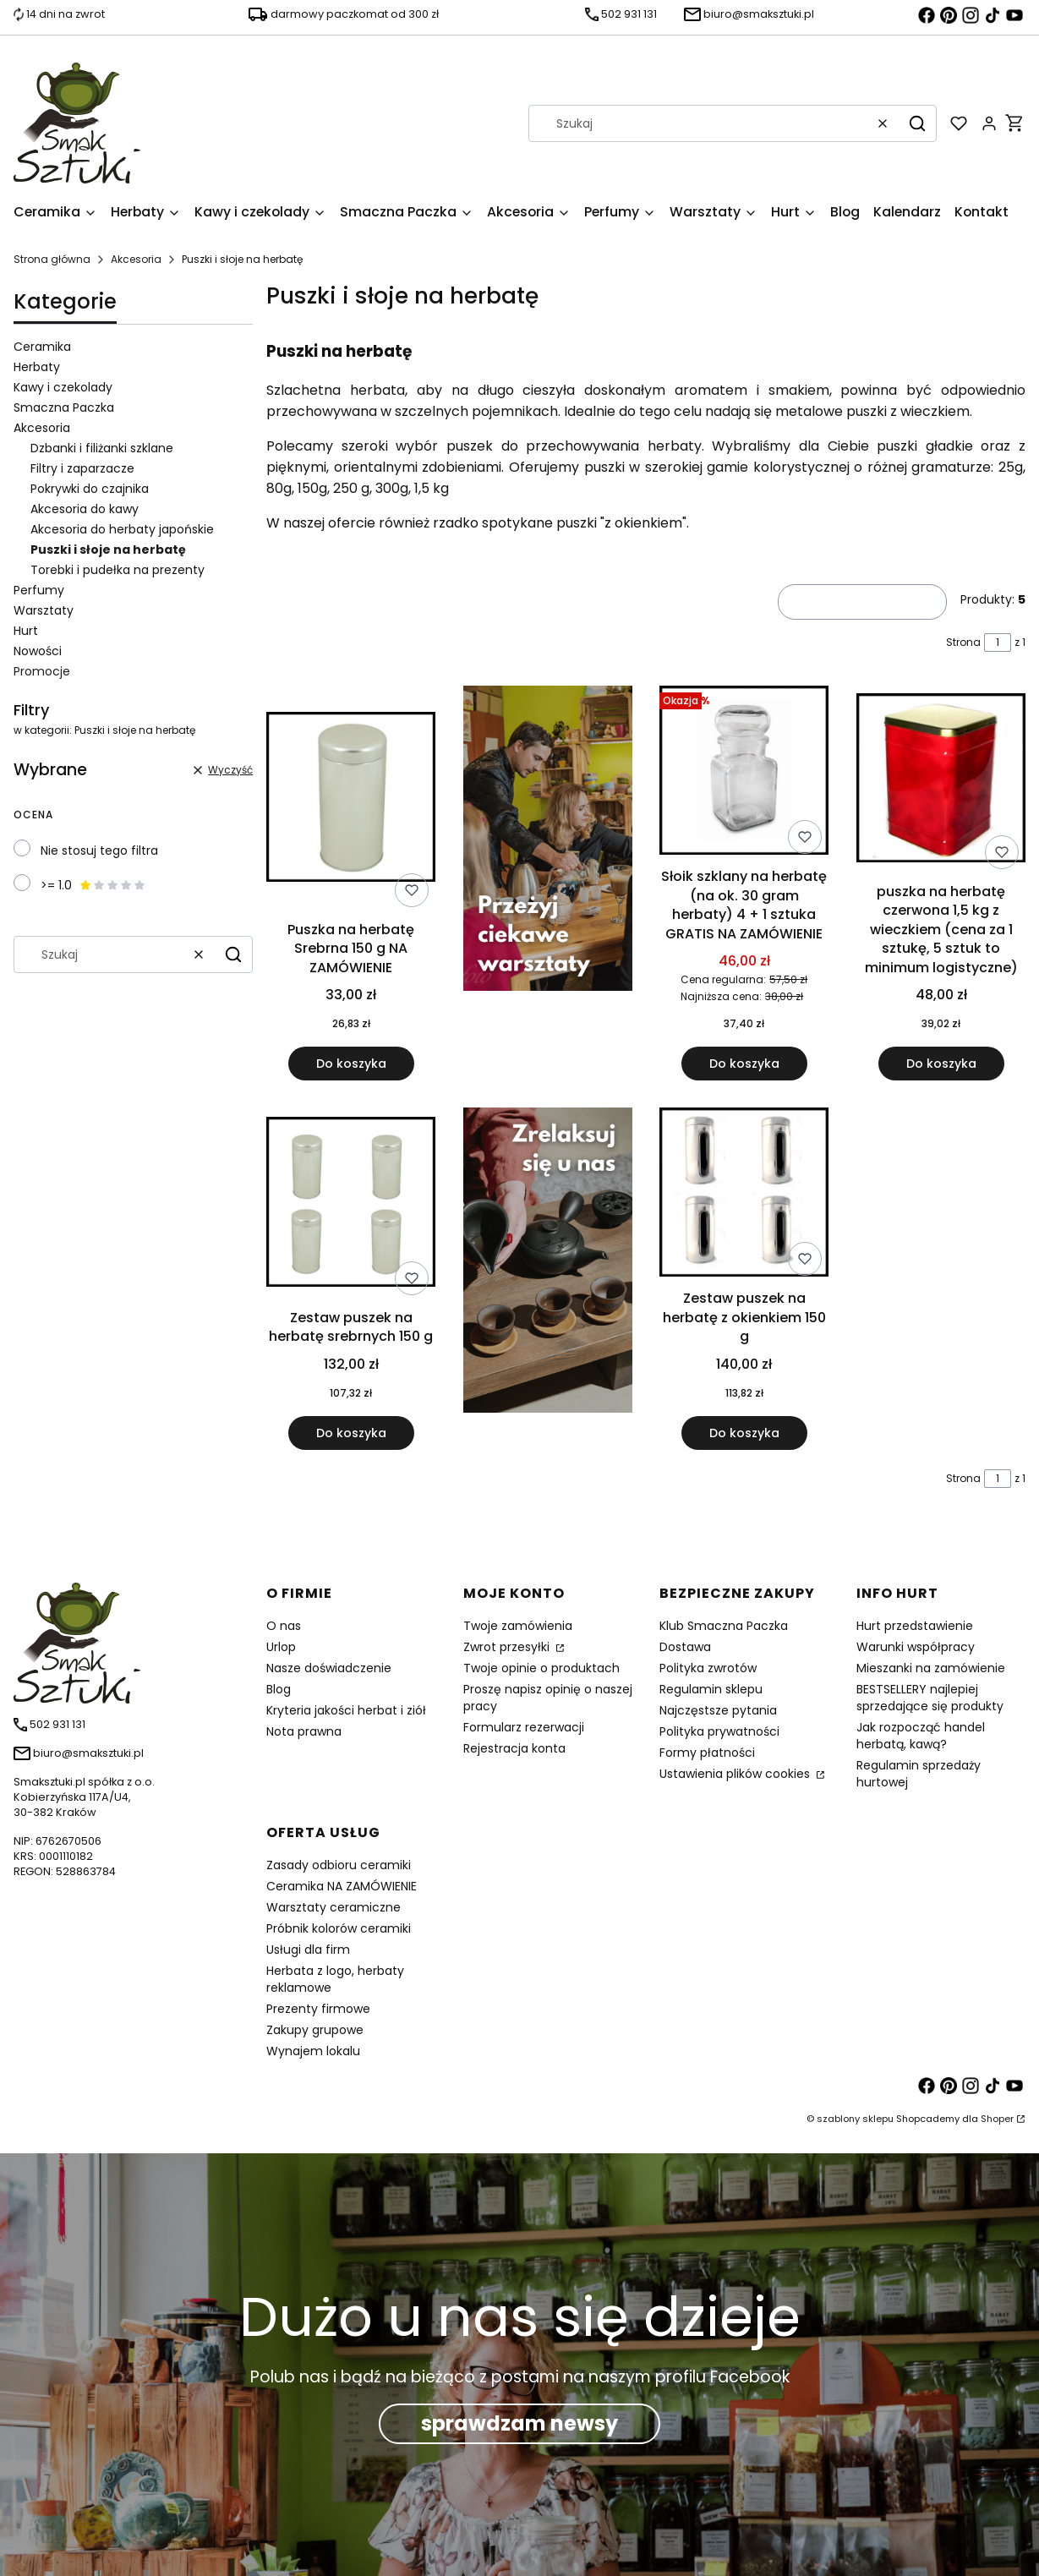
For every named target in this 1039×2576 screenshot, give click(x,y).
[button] (917, 123)
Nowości (38, 651)
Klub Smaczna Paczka (723, 1625)
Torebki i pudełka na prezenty (117, 569)
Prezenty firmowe (318, 2008)
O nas (283, 1625)
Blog (278, 1689)
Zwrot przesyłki (508, 1646)
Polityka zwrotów (708, 1668)
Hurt (26, 630)
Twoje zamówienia (517, 1625)
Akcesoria (136, 259)
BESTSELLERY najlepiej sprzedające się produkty (929, 1698)
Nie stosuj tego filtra (99, 850)
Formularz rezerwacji (523, 1727)
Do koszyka (351, 1063)
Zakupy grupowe (315, 2029)
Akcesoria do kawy (84, 508)
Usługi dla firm (308, 1949)
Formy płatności (707, 1752)
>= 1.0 (93, 885)
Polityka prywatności (719, 1731)
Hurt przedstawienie (914, 1625)
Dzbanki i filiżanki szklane (101, 448)
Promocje (42, 671)
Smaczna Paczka (64, 407)
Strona (963, 642)
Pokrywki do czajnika (89, 488)
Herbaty (37, 366)
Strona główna (52, 259)
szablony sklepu (855, 2118)
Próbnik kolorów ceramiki (338, 1928)
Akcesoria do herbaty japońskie (122, 529)
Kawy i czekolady (63, 387)
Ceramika (42, 346)
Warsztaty (44, 610)
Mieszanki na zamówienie (930, 1668)
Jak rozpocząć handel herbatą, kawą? (920, 1736)
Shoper (997, 2118)
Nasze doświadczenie (328, 1668)
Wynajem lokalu (313, 2051)
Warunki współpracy (915, 1646)
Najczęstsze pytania (718, 1710)
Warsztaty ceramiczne (333, 1907)
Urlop (281, 1646)
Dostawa (685, 1646)
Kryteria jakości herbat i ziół (346, 1710)
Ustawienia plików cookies (736, 1773)
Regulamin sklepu (711, 1689)
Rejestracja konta (514, 1748)
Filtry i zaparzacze (82, 468)
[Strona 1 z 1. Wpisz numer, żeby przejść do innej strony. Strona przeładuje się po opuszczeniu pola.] (997, 642)
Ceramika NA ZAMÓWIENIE (341, 1886)
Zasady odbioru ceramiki (338, 1865)
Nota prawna (304, 1731)
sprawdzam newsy (519, 2423)
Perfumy (39, 590)
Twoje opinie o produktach (541, 1668)
